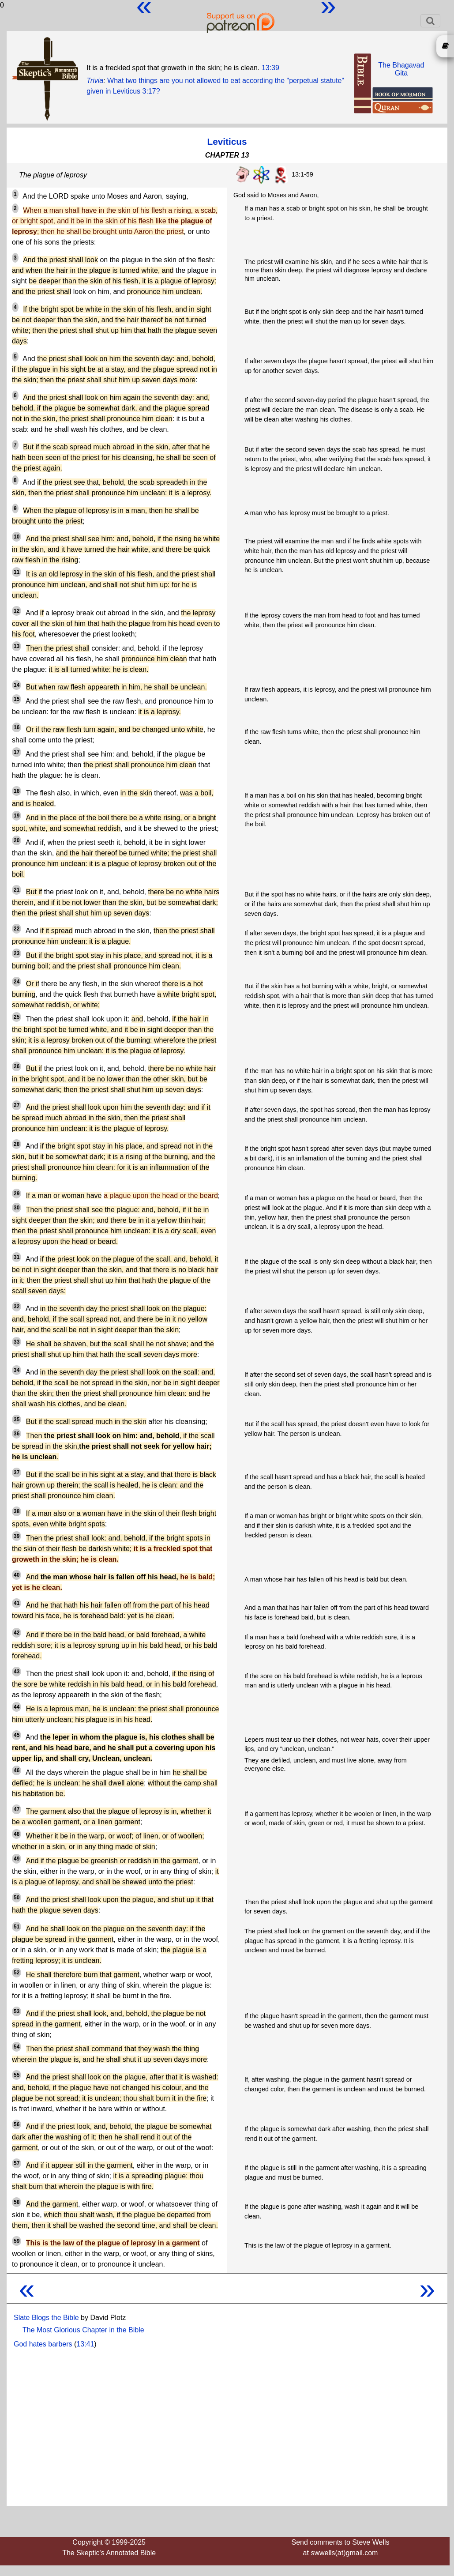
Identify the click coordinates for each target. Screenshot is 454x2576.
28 (16, 1144)
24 (16, 982)
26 (16, 1066)
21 (16, 890)
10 (16, 537)
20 (16, 840)
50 (16, 1897)
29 (16, 1193)
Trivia (94, 80)
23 (16, 953)
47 (16, 1809)
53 (16, 2011)
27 (16, 1105)
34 (16, 1370)
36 (16, 1434)
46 (16, 1770)
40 (16, 1575)
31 (16, 1257)
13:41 (85, 2344)
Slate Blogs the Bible (46, 2317)
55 (16, 2075)
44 (16, 1707)
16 (16, 727)
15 (16, 699)
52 (16, 1973)
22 (16, 929)
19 (16, 816)
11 (16, 572)
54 (16, 2047)
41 (16, 1603)
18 (16, 791)
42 (16, 1633)
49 (16, 1859)
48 (16, 1834)
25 (16, 1017)
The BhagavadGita (401, 69)
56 (16, 2124)
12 (16, 611)
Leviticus (227, 141)
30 (16, 1208)
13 (16, 646)
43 (16, 1671)
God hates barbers (43, 2344)
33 (16, 1342)
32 (16, 1306)
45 (16, 1735)
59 (16, 2241)
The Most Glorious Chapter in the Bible (83, 2330)
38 (16, 1511)
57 (16, 2163)
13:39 (270, 68)
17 (16, 752)
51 (16, 1927)
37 (16, 1472)
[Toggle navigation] (430, 20)
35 (16, 1419)
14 (16, 685)
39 (16, 1536)
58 (16, 2202)
